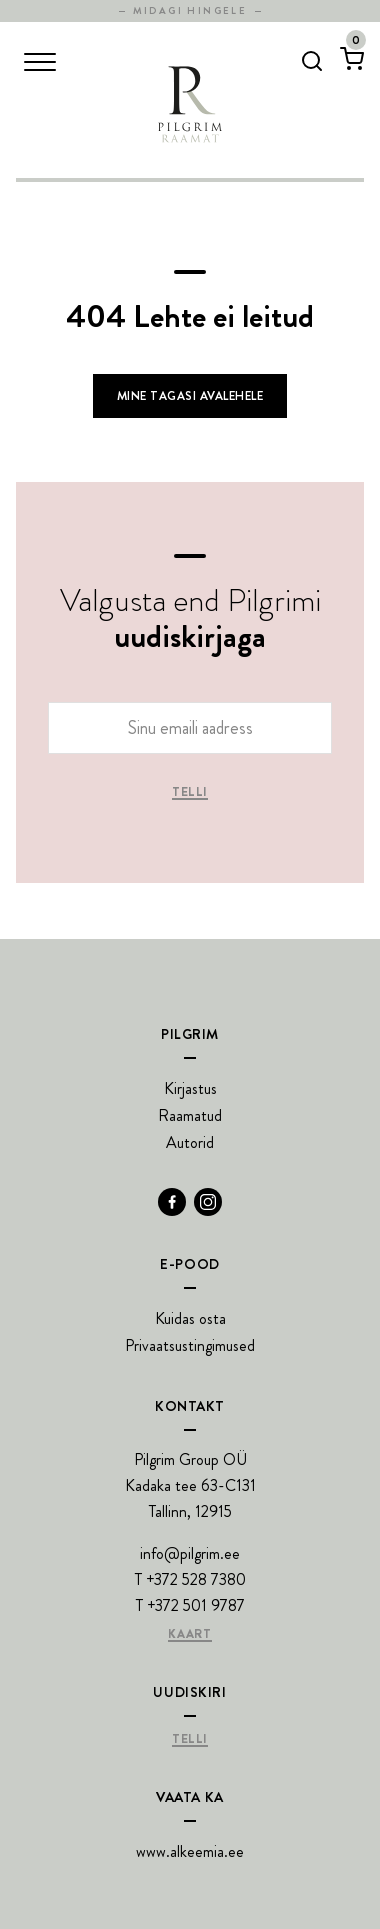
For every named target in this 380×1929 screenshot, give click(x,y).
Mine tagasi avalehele (190, 396)
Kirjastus (190, 1088)
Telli (190, 793)
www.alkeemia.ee (190, 1851)
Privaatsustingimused (190, 1345)
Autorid (190, 1142)
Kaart (189, 1635)
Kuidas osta (190, 1318)
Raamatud (190, 1115)
